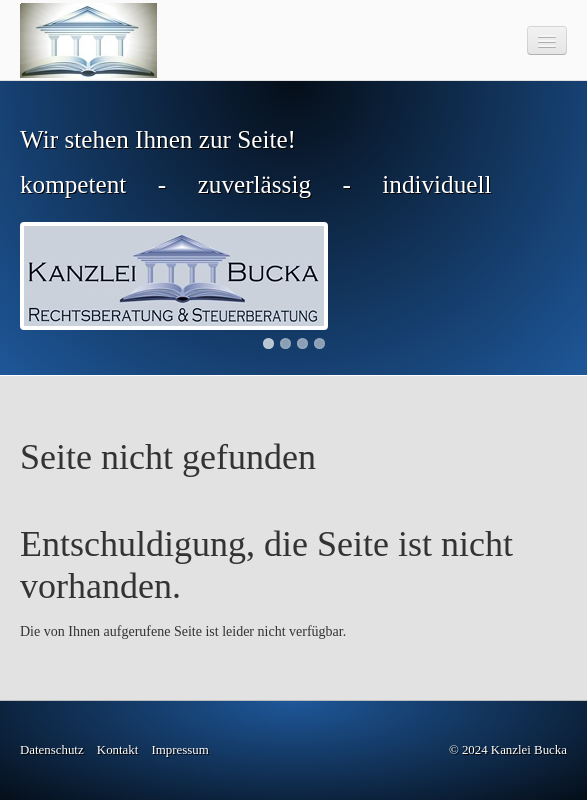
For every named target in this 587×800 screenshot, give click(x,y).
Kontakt (117, 750)
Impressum (180, 750)
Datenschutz (52, 750)
